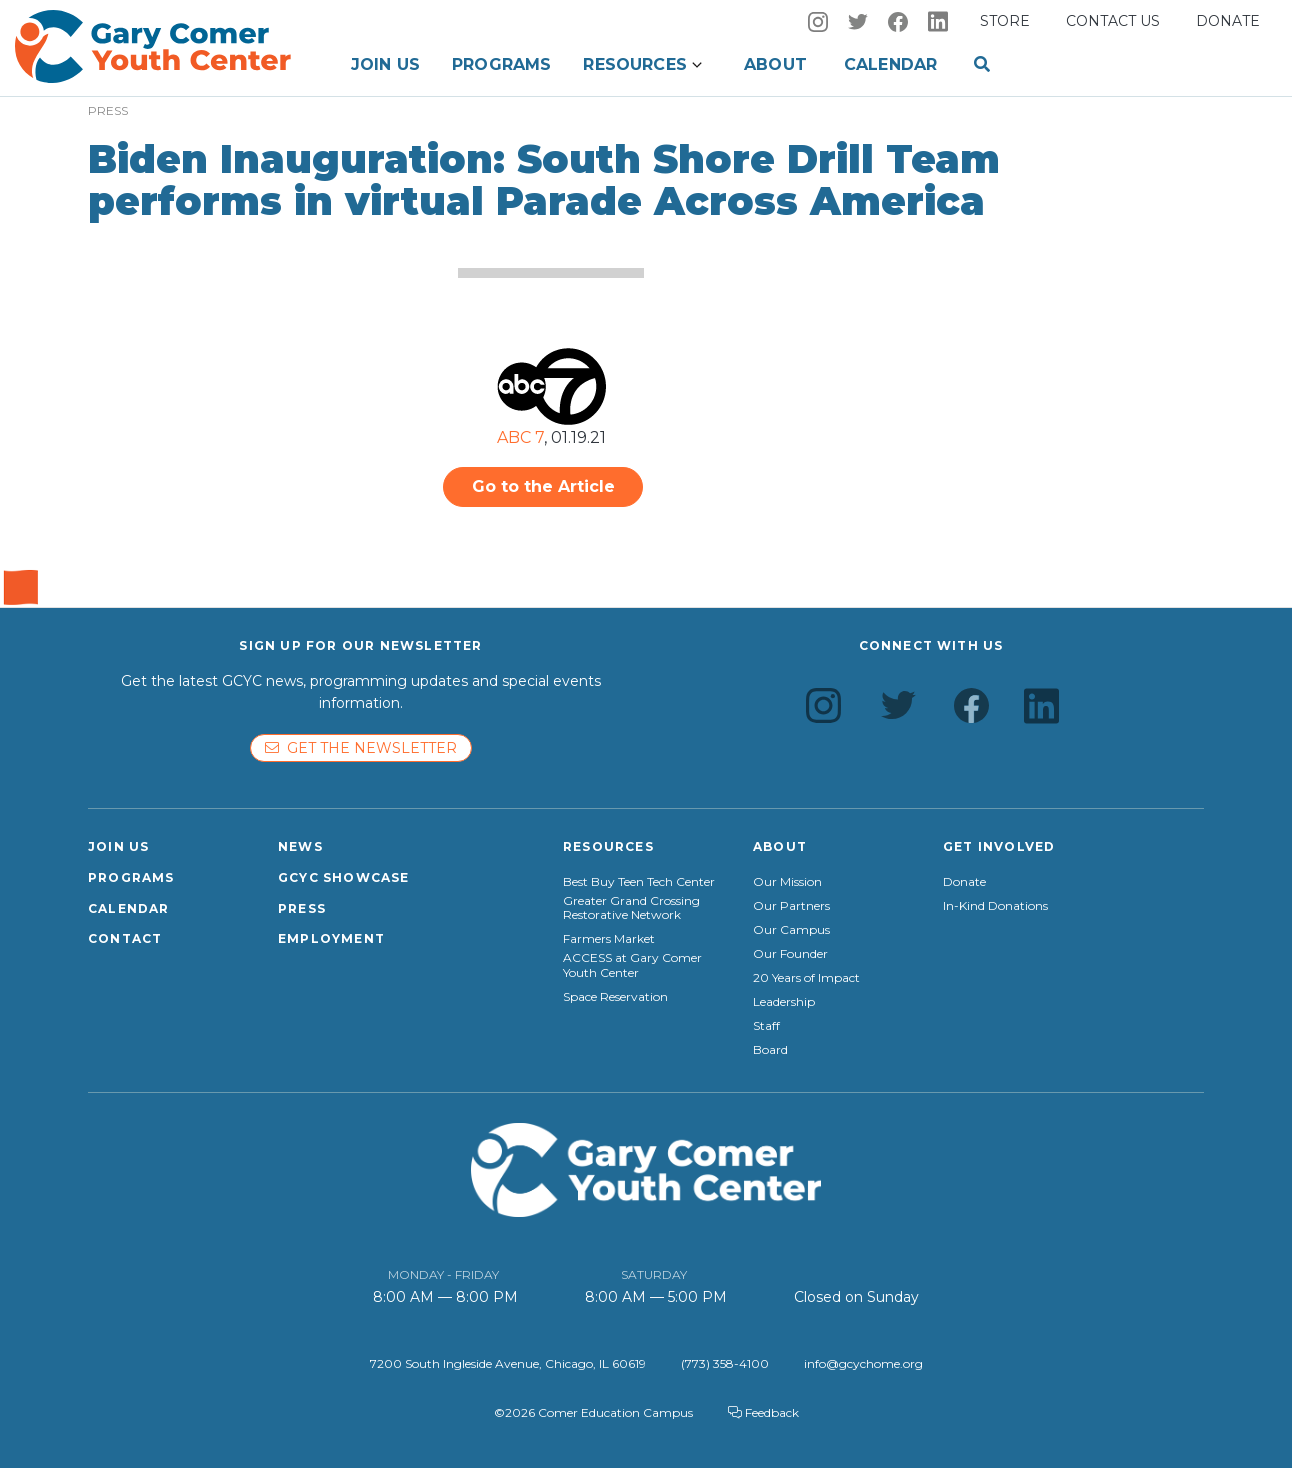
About (775, 64)
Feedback (763, 1412)
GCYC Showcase (344, 877)
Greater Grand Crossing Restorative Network (631, 908)
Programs (501, 64)
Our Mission (787, 882)
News (300, 846)
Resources (634, 64)
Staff (766, 1026)
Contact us (1113, 21)
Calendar (890, 64)
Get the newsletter (361, 748)
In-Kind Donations (995, 906)
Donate (1228, 21)
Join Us (385, 64)
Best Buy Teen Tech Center (639, 882)
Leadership (784, 1002)
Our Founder (790, 954)
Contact (125, 938)
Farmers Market (609, 939)
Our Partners (791, 906)
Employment (331, 938)
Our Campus (791, 930)
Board (770, 1050)
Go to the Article (543, 486)
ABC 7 (520, 437)
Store (1005, 21)
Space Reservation (615, 997)
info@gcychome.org (863, 1363)
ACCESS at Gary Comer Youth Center (632, 965)
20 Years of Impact (806, 978)
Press (302, 908)
